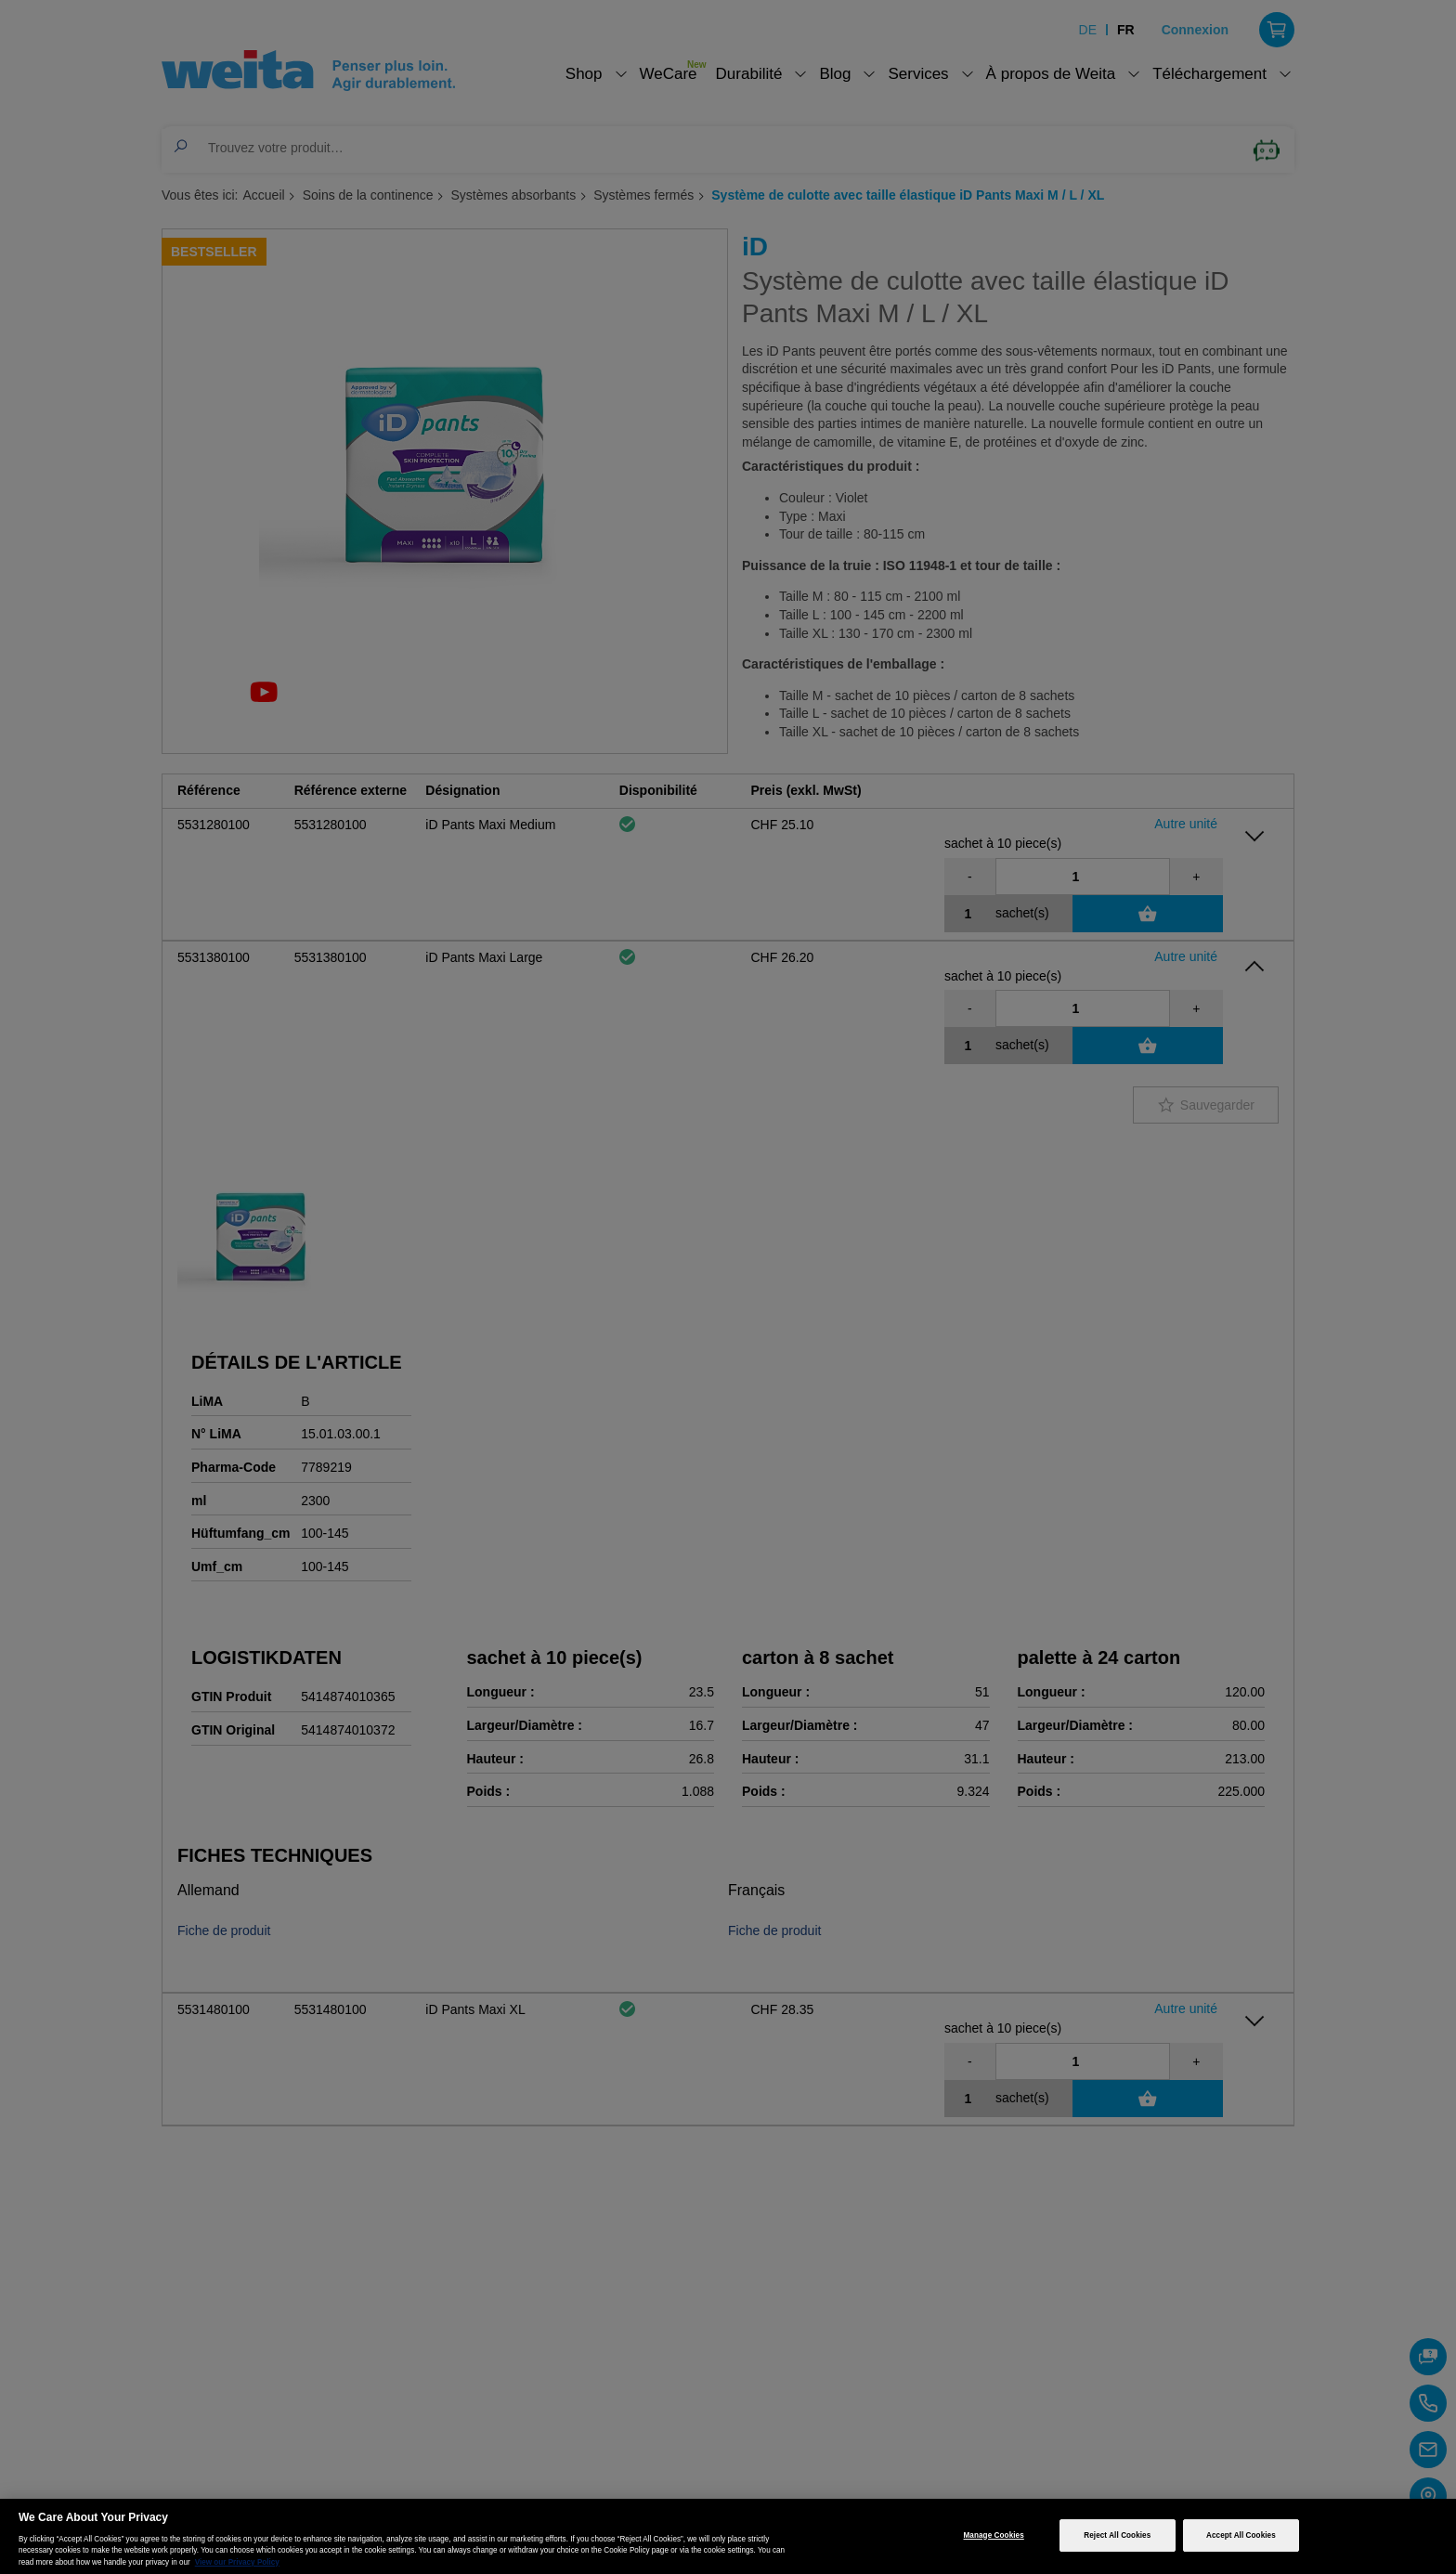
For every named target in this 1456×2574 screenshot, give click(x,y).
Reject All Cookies (1117, 2535)
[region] (728, 2536)
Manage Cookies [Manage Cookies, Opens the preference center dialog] (994, 2535)
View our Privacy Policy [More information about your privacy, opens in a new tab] (237, 2562)
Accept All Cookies (1241, 2535)
